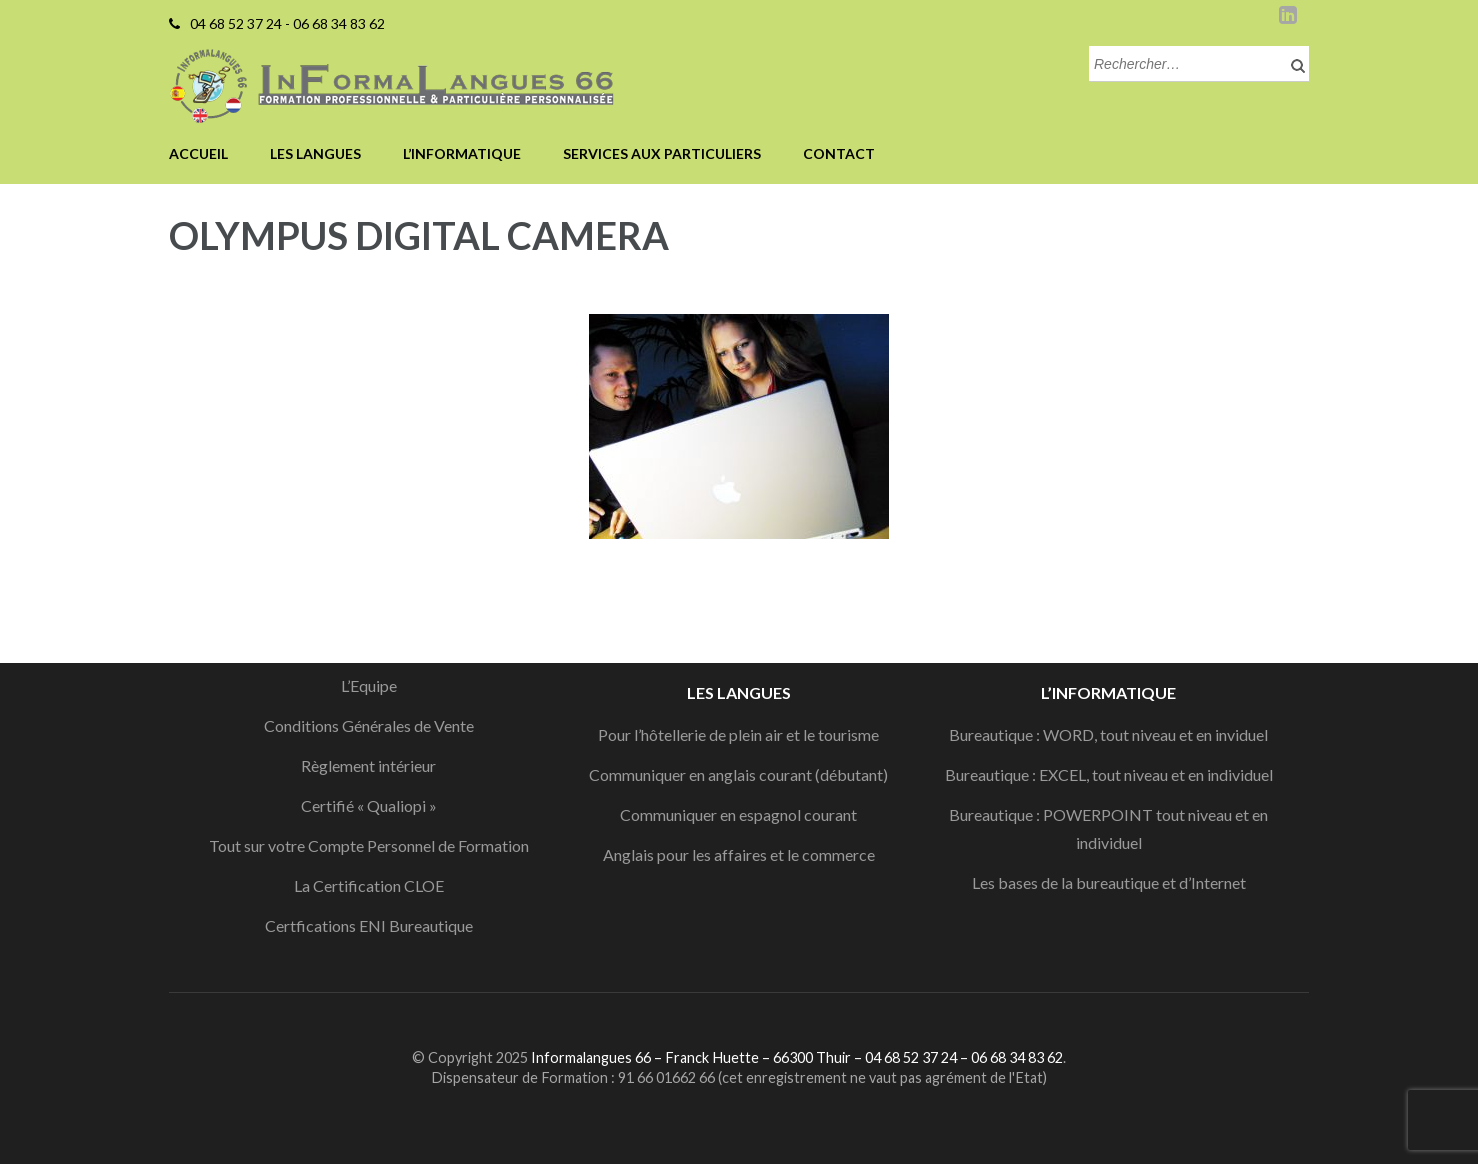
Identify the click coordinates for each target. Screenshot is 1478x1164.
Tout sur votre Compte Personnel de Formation (369, 845)
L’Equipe (369, 685)
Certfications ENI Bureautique (369, 925)
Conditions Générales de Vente (369, 725)
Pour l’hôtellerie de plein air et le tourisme (738, 734)
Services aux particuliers (662, 153)
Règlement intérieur (368, 765)
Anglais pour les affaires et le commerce (739, 854)
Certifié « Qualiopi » (369, 805)
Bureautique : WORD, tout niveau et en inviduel (1108, 734)
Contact (839, 153)
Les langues (315, 153)
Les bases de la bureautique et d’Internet (1109, 882)
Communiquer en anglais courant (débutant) (738, 774)
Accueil (198, 153)
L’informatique (462, 153)
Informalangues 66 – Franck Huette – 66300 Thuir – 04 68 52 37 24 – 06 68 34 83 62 (797, 1057)
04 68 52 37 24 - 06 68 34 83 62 (287, 23)
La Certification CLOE (369, 885)
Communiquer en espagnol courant (738, 814)
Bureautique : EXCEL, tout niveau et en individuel (1109, 774)
